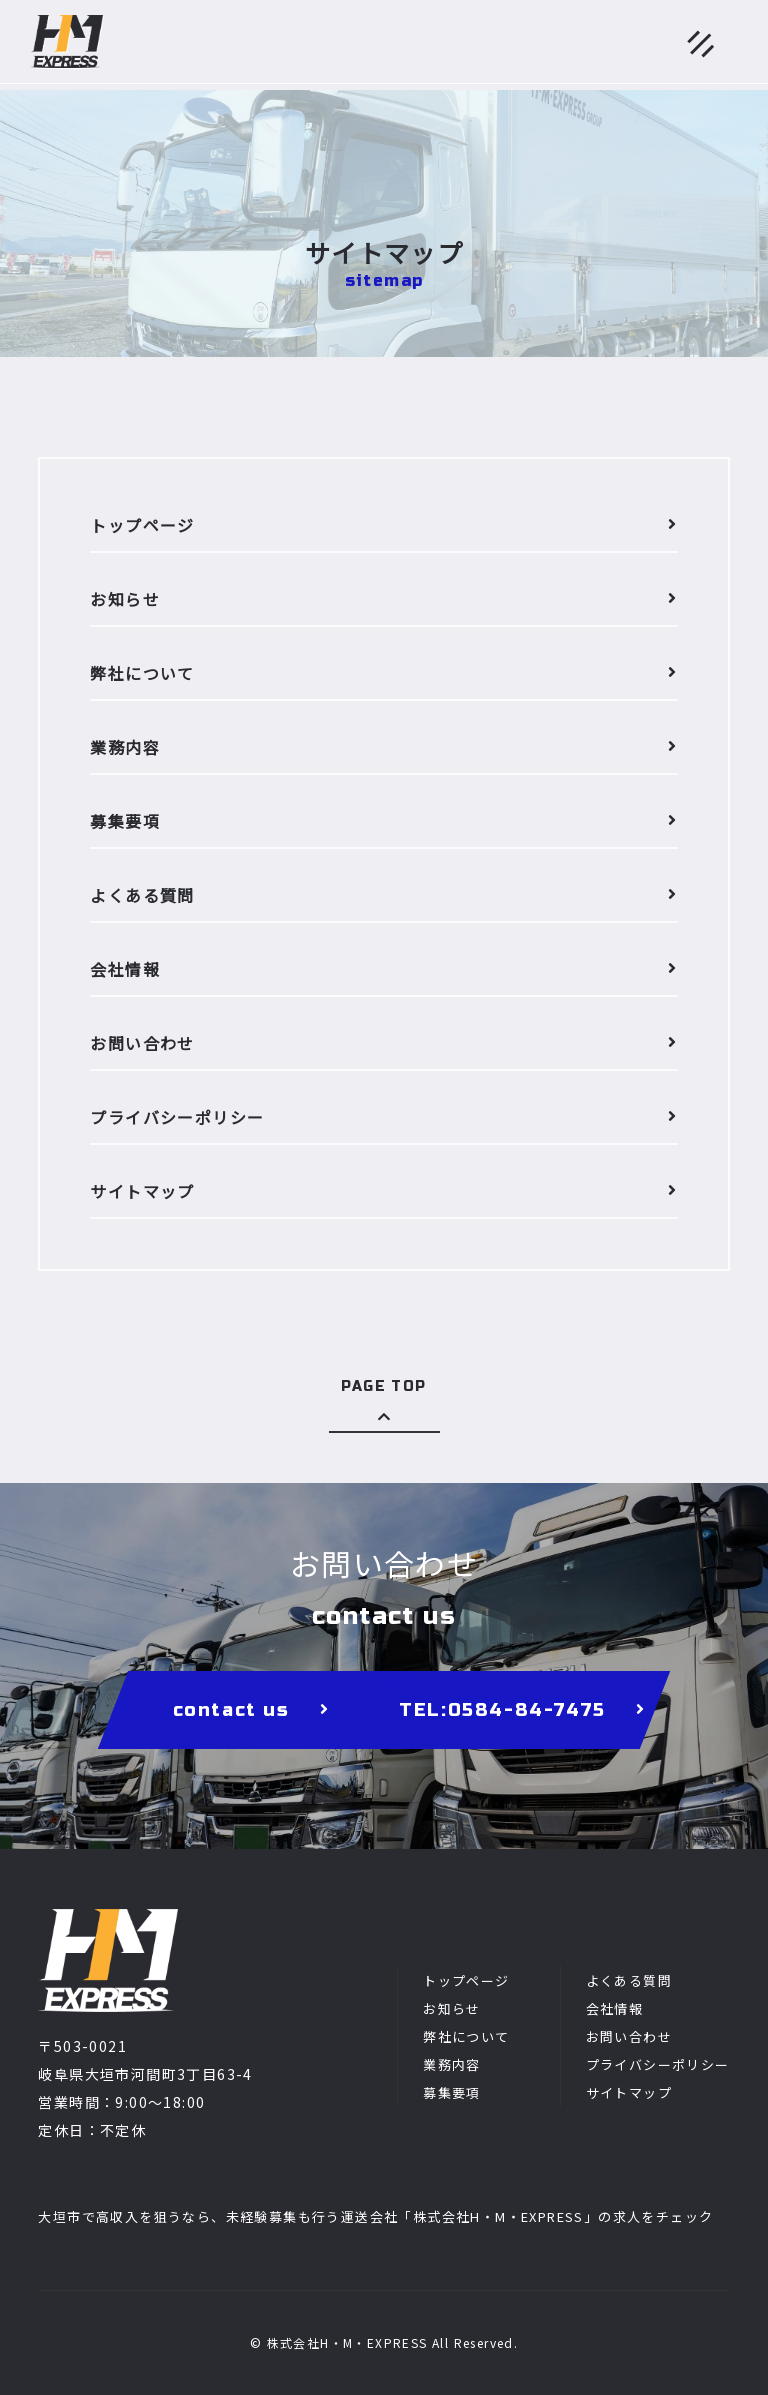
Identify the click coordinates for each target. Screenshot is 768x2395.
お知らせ (452, 2008)
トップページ (466, 1980)
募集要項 (452, 2092)
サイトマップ (629, 2092)
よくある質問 (629, 1980)
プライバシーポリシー (658, 2064)
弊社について (466, 2036)
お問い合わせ (629, 2036)
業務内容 (452, 2064)
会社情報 (615, 2008)
